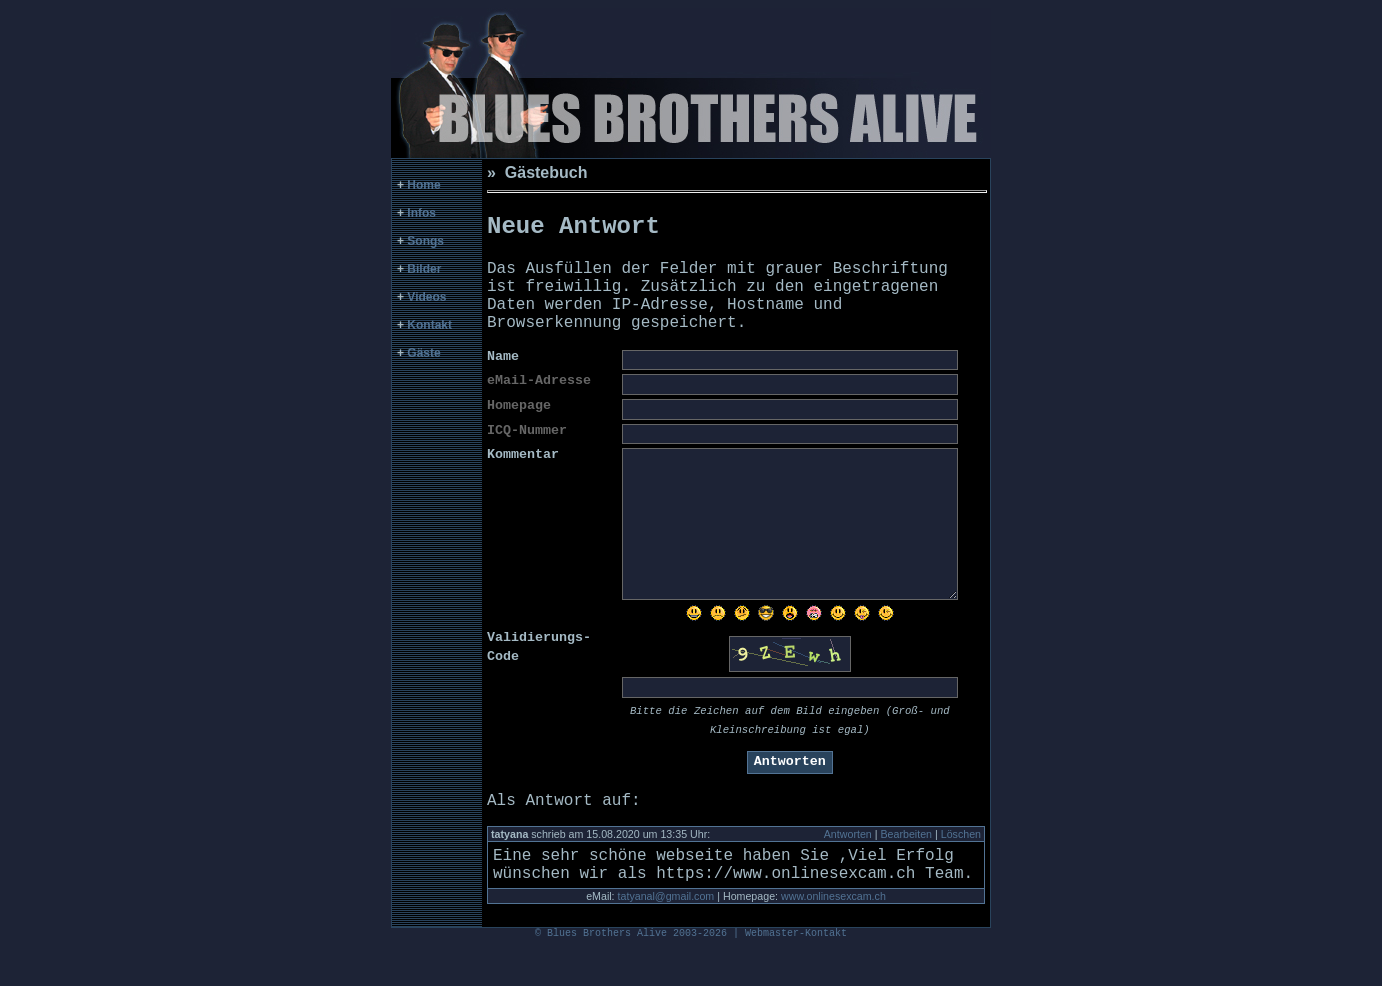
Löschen (961, 858)
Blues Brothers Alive (607, 971)
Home (423, 185)
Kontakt (429, 325)
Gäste (423, 353)
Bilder (424, 269)
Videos (426, 297)
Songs (425, 241)
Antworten (848, 858)
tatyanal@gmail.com (666, 928)
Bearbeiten (906, 858)
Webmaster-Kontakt (796, 971)
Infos (421, 213)
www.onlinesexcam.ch (833, 928)
